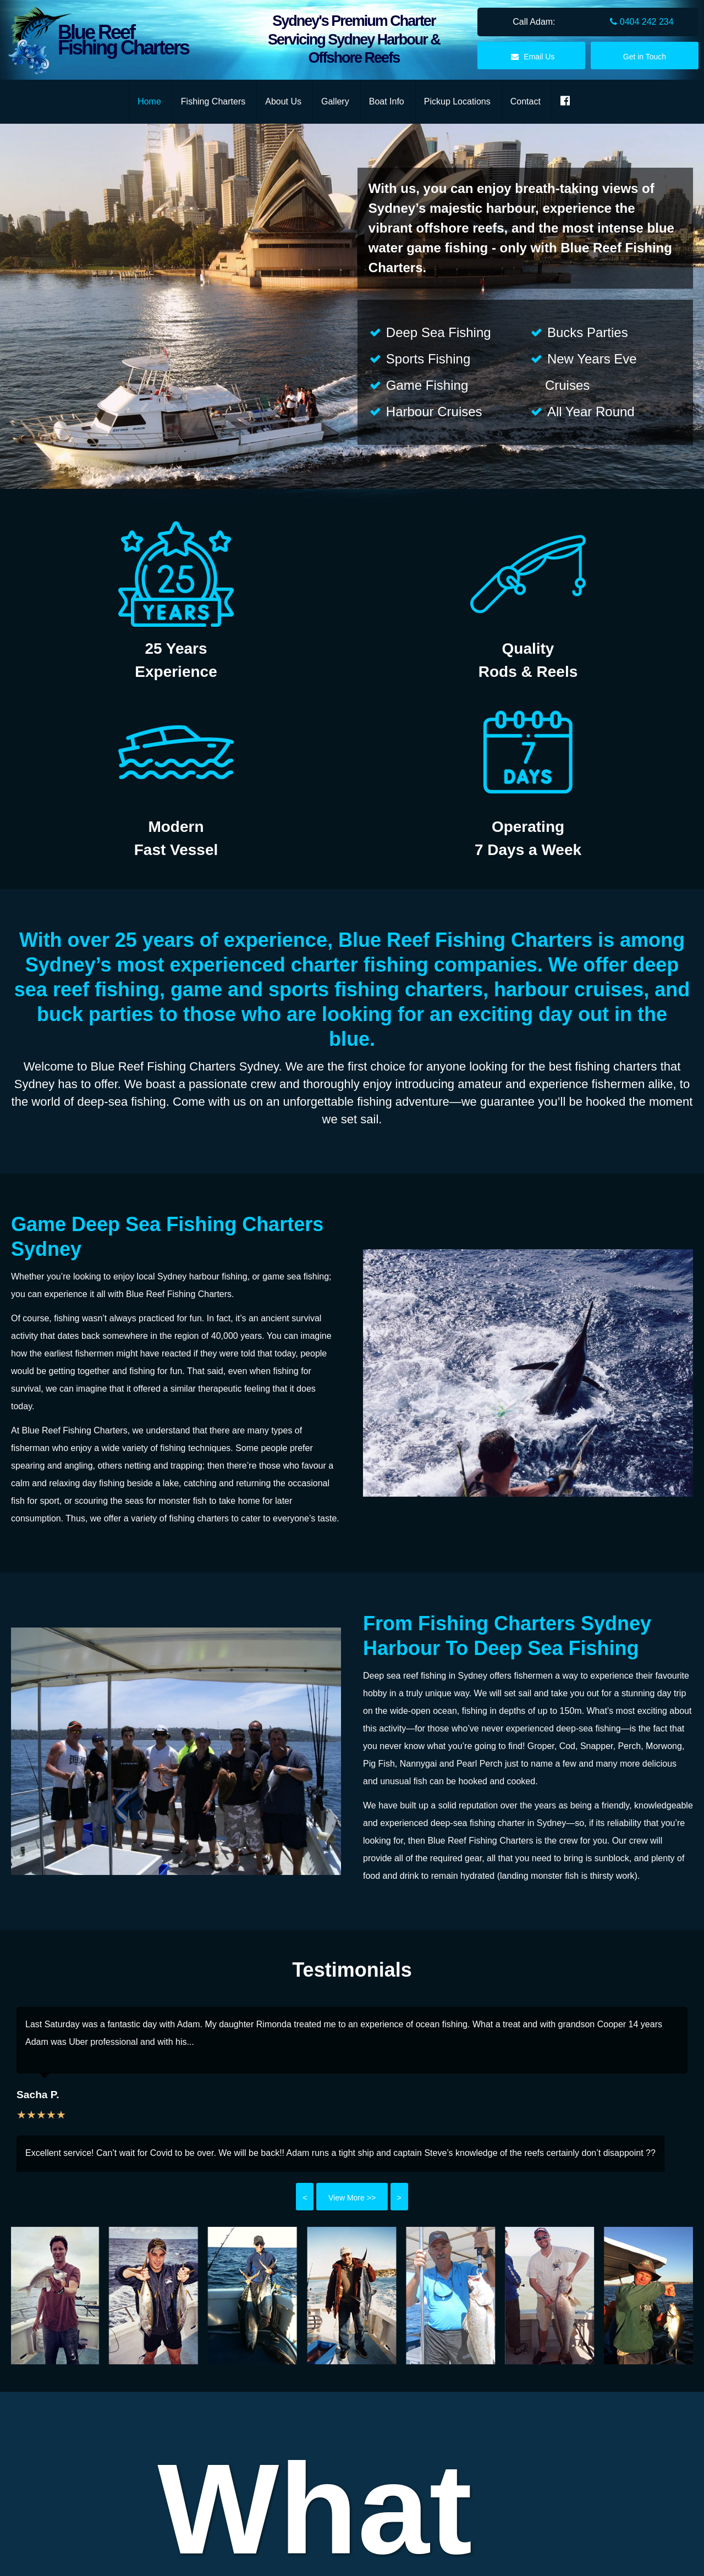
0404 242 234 (641, 21)
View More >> (352, 2197)
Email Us (531, 56)
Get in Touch (644, 56)
